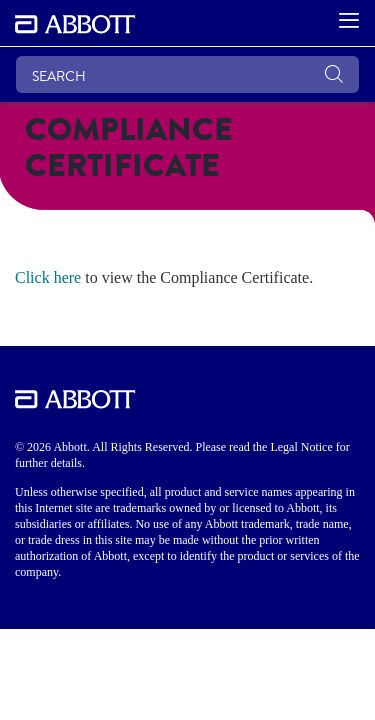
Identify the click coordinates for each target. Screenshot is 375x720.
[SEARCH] (187, 74)
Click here (48, 277)
